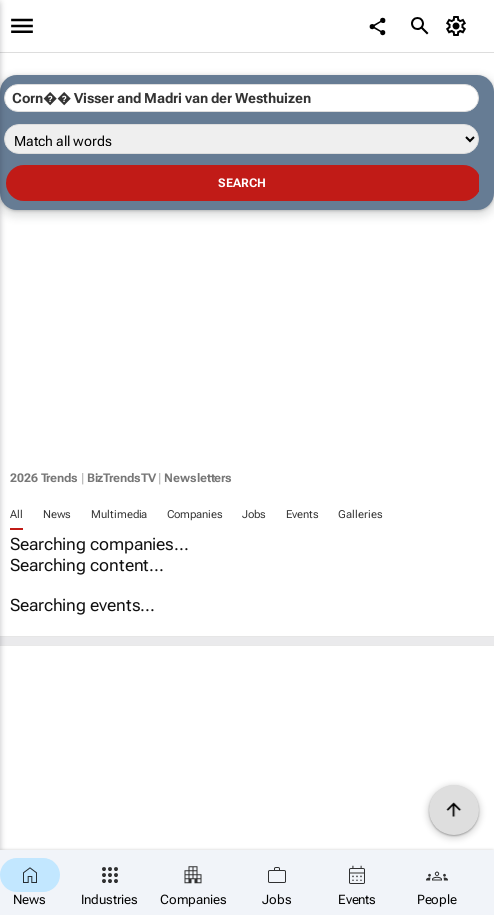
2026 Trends (44, 478)
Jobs (254, 514)
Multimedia (119, 514)
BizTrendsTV (121, 478)
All (16, 514)
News (57, 514)
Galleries (360, 514)
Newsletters (198, 478)
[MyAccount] (459, 26)
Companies (194, 514)
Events (302, 514)
